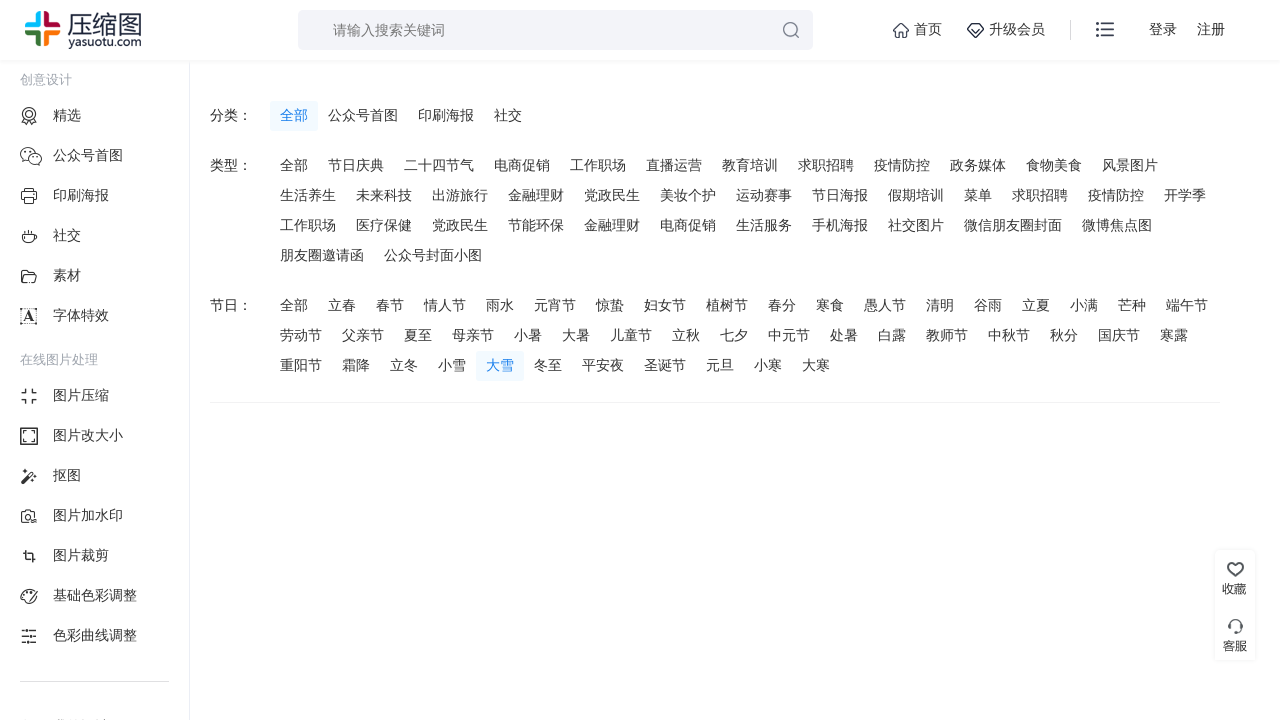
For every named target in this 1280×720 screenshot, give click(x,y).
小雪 (452, 365)
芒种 (1132, 305)
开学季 (1185, 195)
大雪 (500, 365)
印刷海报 (446, 115)
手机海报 (840, 225)
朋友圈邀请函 (322, 255)
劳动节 (301, 335)
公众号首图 (363, 115)
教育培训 (750, 165)
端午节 (1187, 305)
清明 (940, 305)
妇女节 (665, 305)
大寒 (816, 365)
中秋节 (1009, 335)
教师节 (947, 335)
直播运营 (674, 165)
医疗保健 (384, 225)
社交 (508, 115)
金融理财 (536, 195)
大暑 (576, 335)
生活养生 (308, 195)
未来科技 (384, 195)
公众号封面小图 (433, 255)
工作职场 (598, 165)
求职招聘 (826, 165)
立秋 (686, 335)
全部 (294, 115)
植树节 (727, 305)
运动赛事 (764, 195)
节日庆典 (356, 165)
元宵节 (555, 305)
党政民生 (612, 195)
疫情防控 (902, 165)
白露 (892, 335)
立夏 (1036, 305)
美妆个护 (688, 195)
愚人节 (885, 305)
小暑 (528, 335)
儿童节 (631, 335)
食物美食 (1054, 165)
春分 (782, 305)
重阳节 (301, 365)
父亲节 (363, 335)
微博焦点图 (1117, 225)
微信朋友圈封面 (1013, 225)
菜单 (978, 195)
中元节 (789, 335)
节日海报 (840, 195)
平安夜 (603, 365)
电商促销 (522, 165)
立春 (342, 305)
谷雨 (988, 305)
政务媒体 (978, 165)
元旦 (720, 365)
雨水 (500, 305)
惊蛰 (610, 305)
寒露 (1174, 335)
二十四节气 (439, 165)
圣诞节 (665, 365)
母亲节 (473, 335)
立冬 (404, 365)
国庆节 (1119, 335)
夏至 (418, 335)
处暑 (844, 335)
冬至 (548, 365)
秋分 (1064, 335)
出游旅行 (460, 195)
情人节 (445, 305)
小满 (1084, 305)
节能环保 (536, 225)
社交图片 (916, 225)
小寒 (768, 365)
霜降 (356, 365)
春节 (390, 305)
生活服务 (764, 225)
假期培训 (916, 195)
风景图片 (1130, 165)
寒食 (830, 305)
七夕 (734, 335)
